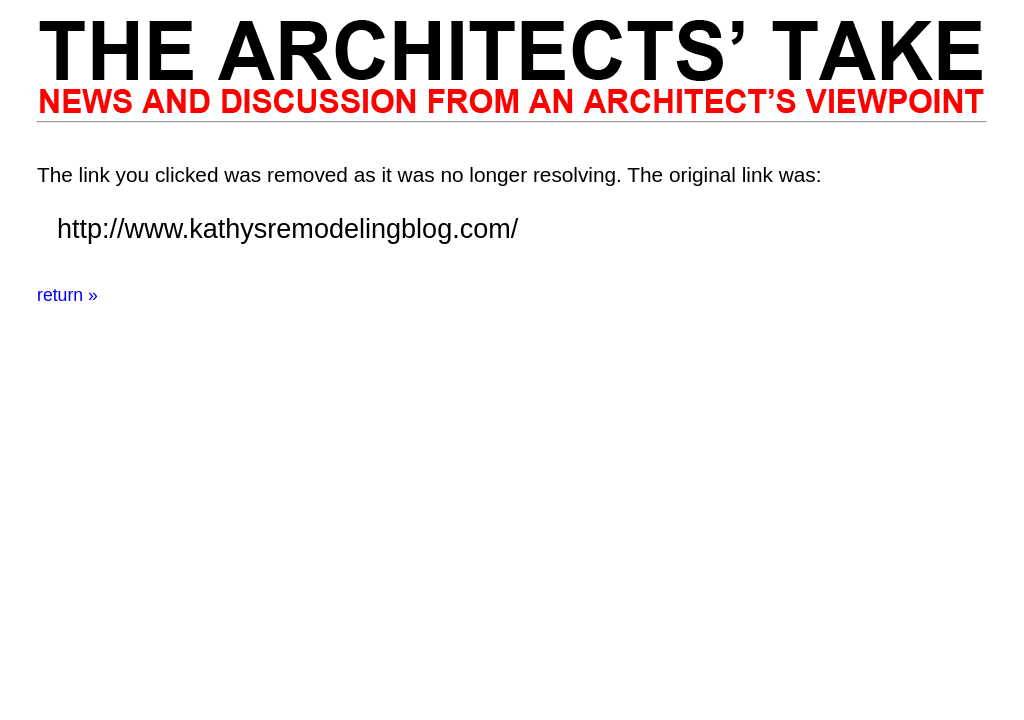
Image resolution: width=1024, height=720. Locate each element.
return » (67, 295)
